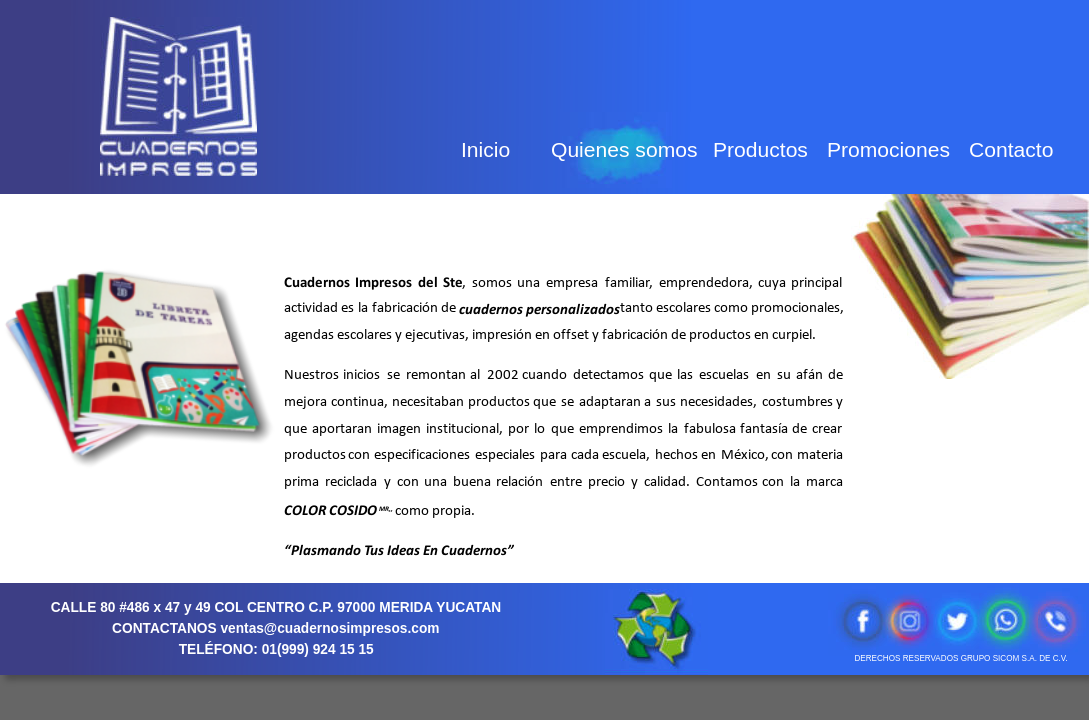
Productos (760, 149)
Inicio (485, 149)
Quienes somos (624, 149)
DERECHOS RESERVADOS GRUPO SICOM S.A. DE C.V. (960, 658)
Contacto (1011, 149)
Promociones (888, 149)
